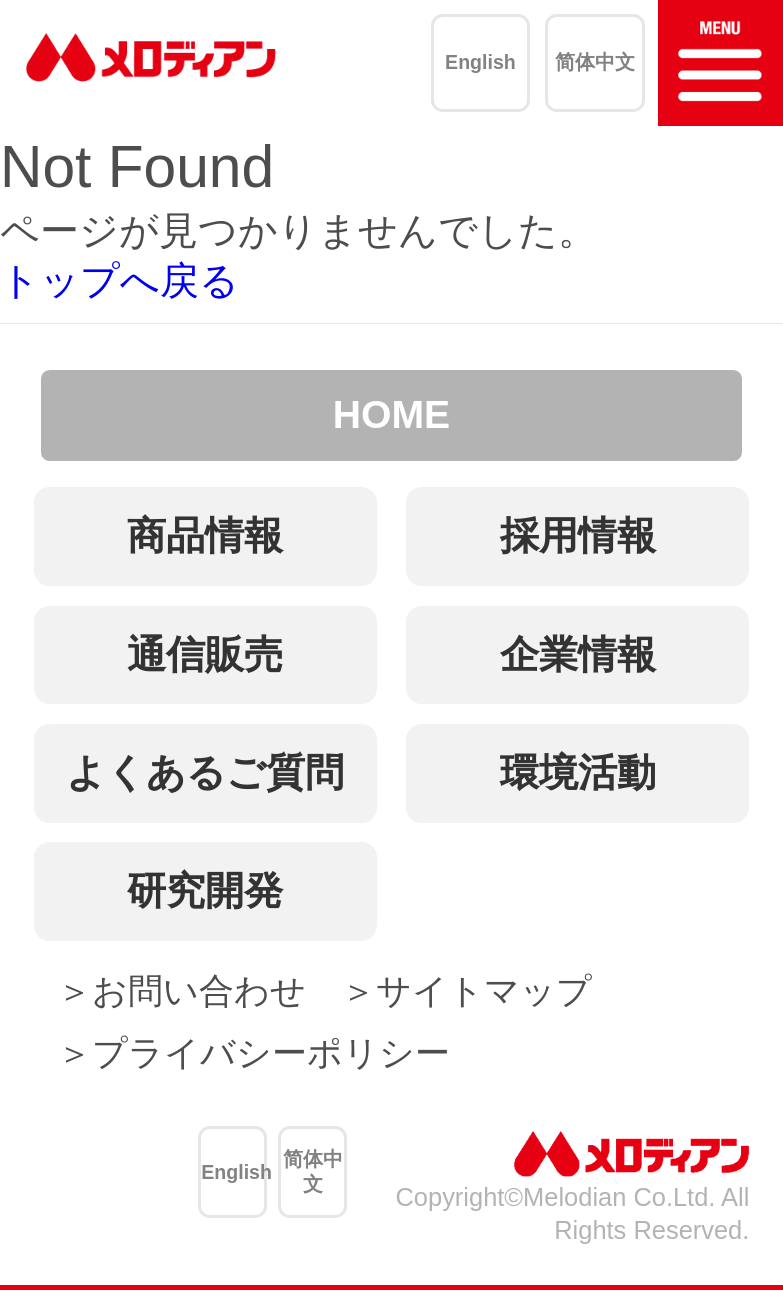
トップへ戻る (119, 280)
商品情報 (205, 535)
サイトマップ (484, 990)
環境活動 (578, 772)
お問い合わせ (199, 990)
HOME (391, 414)
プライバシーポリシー (271, 1052)
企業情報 (578, 654)
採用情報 (578, 535)
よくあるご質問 (205, 772)
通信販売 (205, 654)
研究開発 (205, 890)
